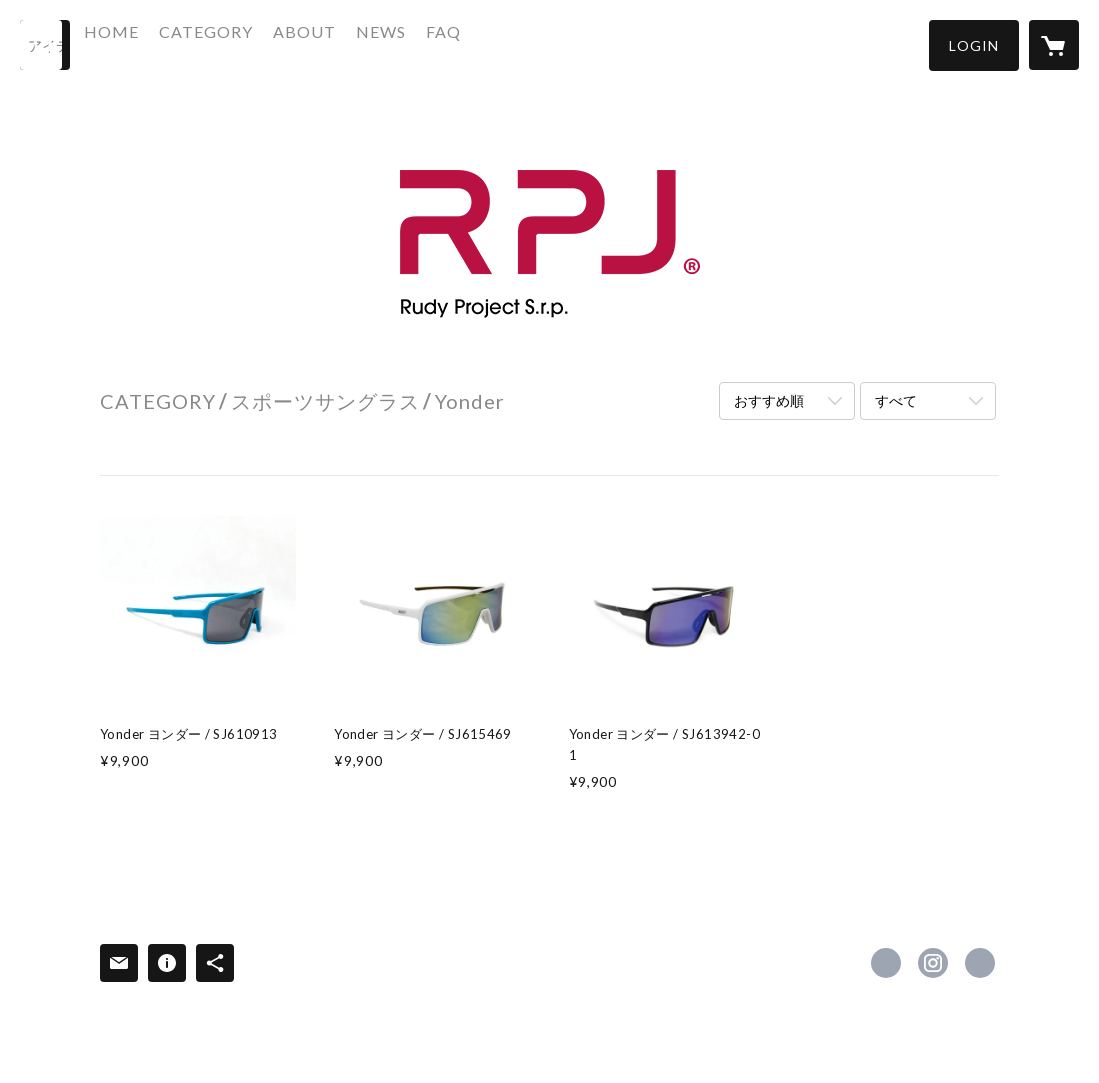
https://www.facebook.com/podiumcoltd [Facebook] (886, 963)
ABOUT (350, 43)
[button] (974, 45)
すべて (896, 400)
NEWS (427, 43)
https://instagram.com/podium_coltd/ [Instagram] (933, 963)
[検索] (45, 45)
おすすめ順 (769, 400)
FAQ (489, 43)
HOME (157, 43)
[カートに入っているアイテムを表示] (1054, 45)
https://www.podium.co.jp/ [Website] (980, 963)
